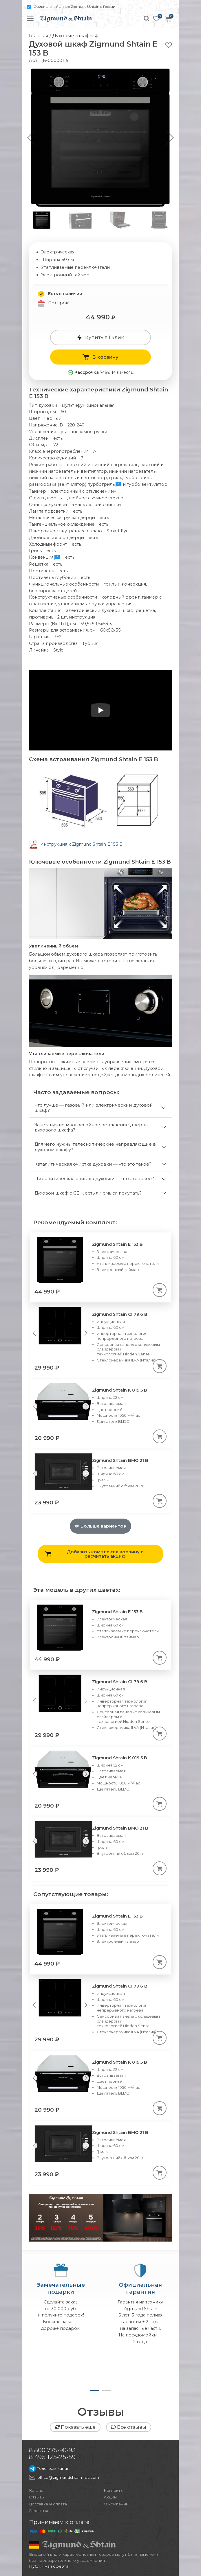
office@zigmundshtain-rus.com (68, 2477)
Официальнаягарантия (140, 2288)
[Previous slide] (34, 1333)
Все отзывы (128, 2427)
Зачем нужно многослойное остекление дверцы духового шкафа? (91, 1127)
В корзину (100, 357)
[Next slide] (86, 1333)
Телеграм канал (49, 2468)
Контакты (113, 2490)
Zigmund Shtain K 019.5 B (119, 1390)
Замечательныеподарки (61, 2288)
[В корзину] (160, 1290)
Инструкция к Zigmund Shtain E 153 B (81, 844)
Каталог (37, 2490)
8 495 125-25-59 (52, 2457)
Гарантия (38, 2510)
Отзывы (37, 2497)
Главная (38, 35)
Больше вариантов (100, 1526)
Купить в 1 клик (100, 337)
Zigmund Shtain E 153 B (117, 1244)
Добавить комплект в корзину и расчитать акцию (94, 1554)
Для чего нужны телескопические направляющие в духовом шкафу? (95, 1146)
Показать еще (75, 2427)
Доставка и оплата (48, 2504)
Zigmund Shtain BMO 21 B (120, 1460)
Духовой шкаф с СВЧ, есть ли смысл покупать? (88, 1193)
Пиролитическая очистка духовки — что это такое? (94, 1178)
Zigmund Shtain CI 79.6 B (119, 1314)
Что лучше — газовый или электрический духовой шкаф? (93, 1107)
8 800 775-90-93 (52, 2450)
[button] (170, 137)
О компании (116, 2504)
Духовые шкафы (73, 35)
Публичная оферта (48, 2566)
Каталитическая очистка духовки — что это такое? (92, 1164)
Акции (110, 2497)
